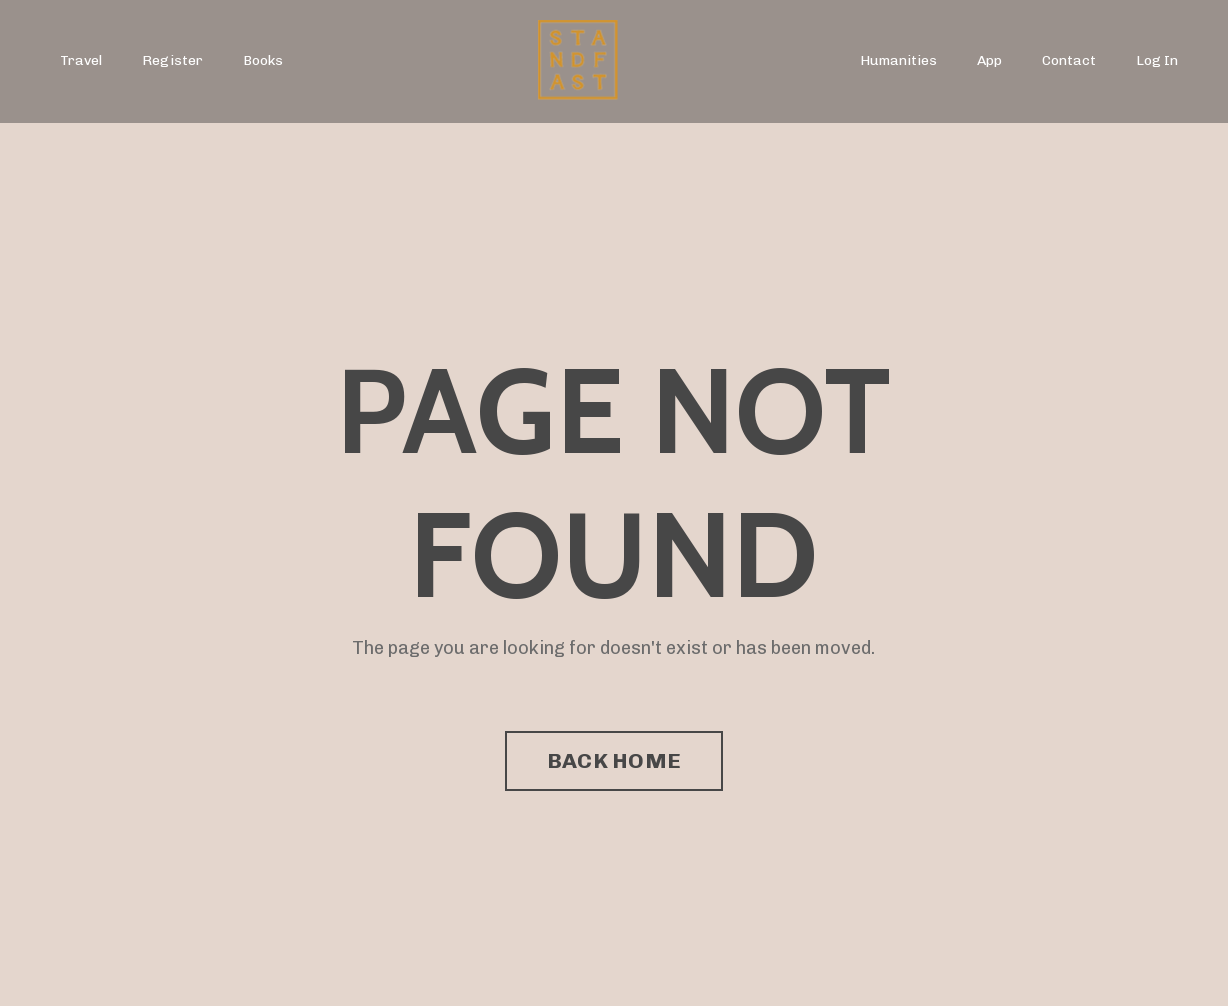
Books (263, 60)
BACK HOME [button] (614, 760)
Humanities (898, 60)
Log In (1157, 60)
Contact (1069, 60)
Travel (81, 60)
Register (172, 60)
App (989, 60)
